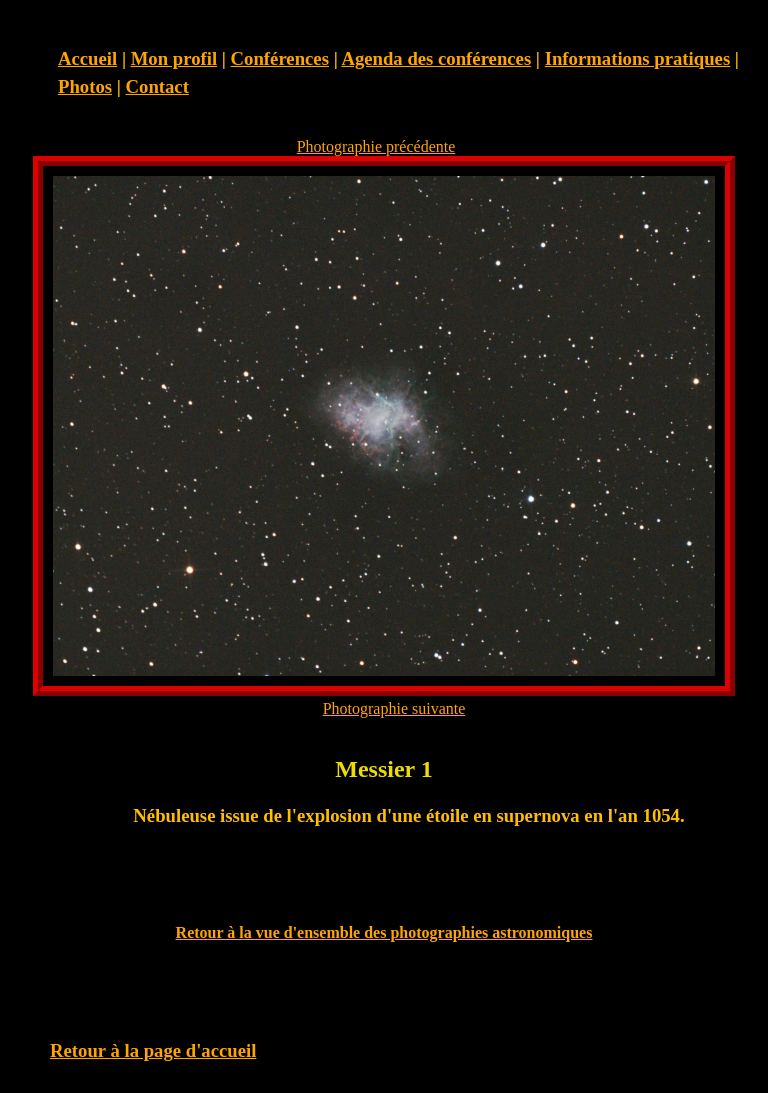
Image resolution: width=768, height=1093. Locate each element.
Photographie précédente (376, 146)
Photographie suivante (394, 708)
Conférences (280, 58)
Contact (157, 86)
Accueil (87, 58)
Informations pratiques (638, 58)
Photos (85, 86)
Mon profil (174, 58)
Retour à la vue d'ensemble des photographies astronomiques (384, 932)
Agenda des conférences (436, 58)
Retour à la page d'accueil (153, 1050)
